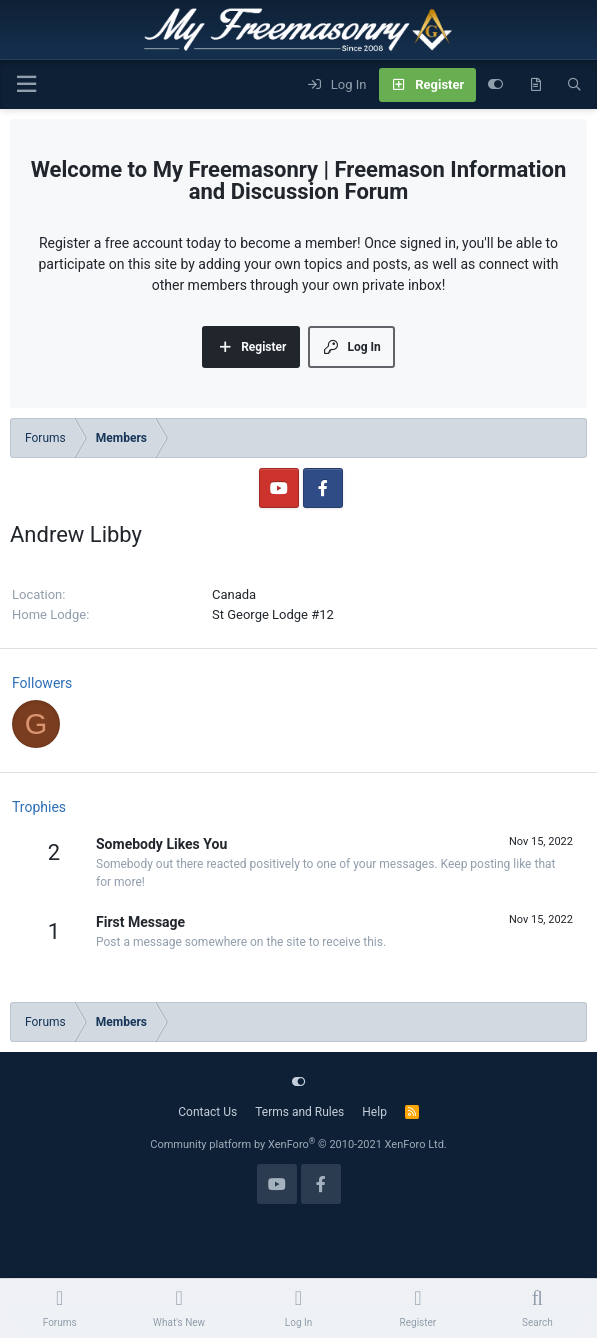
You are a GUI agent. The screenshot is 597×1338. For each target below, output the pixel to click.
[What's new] (535, 85)
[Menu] (26, 84)
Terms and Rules (299, 1112)
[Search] (574, 85)
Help (374, 1112)
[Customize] (495, 85)
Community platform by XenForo (298, 1144)
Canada (234, 594)
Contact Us (207, 1112)
